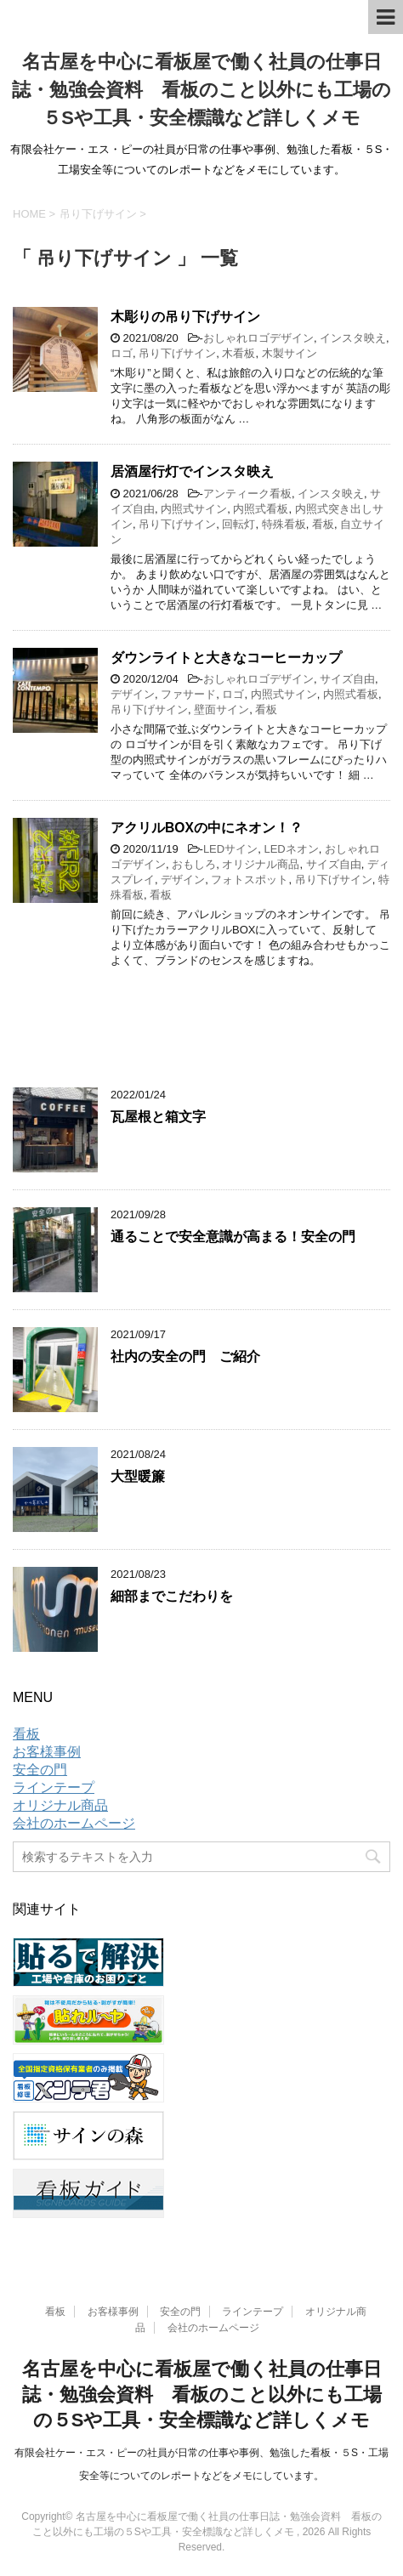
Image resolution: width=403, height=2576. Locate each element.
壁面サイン (221, 709)
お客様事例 (47, 1752)
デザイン (133, 694)
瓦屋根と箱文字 (158, 1116)
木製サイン (289, 353)
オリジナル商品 (260, 864)
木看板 (238, 353)
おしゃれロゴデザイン (258, 338)
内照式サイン (194, 508)
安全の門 (40, 1769)
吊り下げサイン (177, 353)
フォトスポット (249, 879)
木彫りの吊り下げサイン (185, 316)
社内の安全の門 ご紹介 (185, 1356)
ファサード (188, 694)
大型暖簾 (138, 1476)
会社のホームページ (74, 1823)
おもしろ (194, 864)
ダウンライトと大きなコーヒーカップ (226, 657)
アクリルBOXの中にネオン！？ (207, 827)
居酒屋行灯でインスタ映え (192, 471)
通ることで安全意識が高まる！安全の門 (233, 1236)
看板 (323, 524)
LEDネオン (291, 849)
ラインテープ (53, 1787)
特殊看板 (284, 524)
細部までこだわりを (172, 1596)
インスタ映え (353, 338)
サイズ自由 (347, 678)
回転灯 (238, 524)
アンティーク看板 (247, 493)
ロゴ (122, 353)
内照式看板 (260, 508)
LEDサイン (230, 849)
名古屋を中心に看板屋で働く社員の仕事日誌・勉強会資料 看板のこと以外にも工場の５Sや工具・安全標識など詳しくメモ (201, 89)
